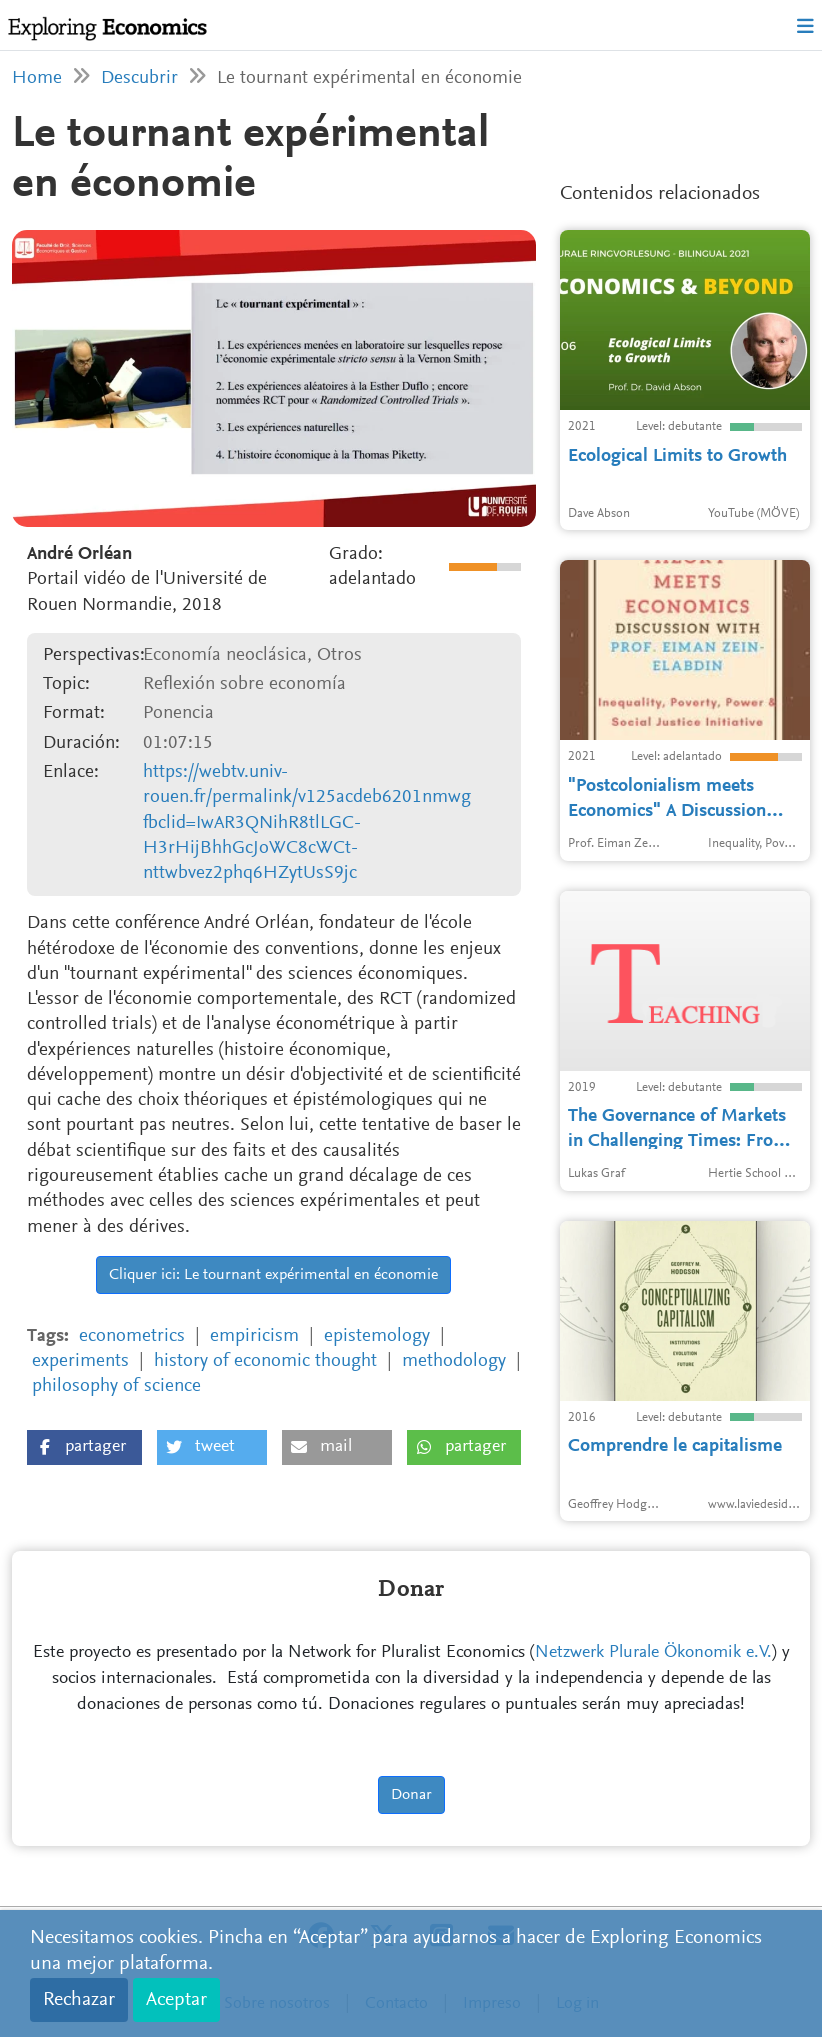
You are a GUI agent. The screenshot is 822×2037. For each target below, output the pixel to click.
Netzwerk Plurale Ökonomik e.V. (653, 1653)
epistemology (377, 1336)
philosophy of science (116, 1386)
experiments (80, 1361)
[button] (84, 1447)
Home (37, 78)
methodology (454, 1361)
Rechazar (79, 2000)
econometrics (132, 1336)
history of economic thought (265, 1361)
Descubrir (139, 78)
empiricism (254, 1336)
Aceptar (176, 2000)
